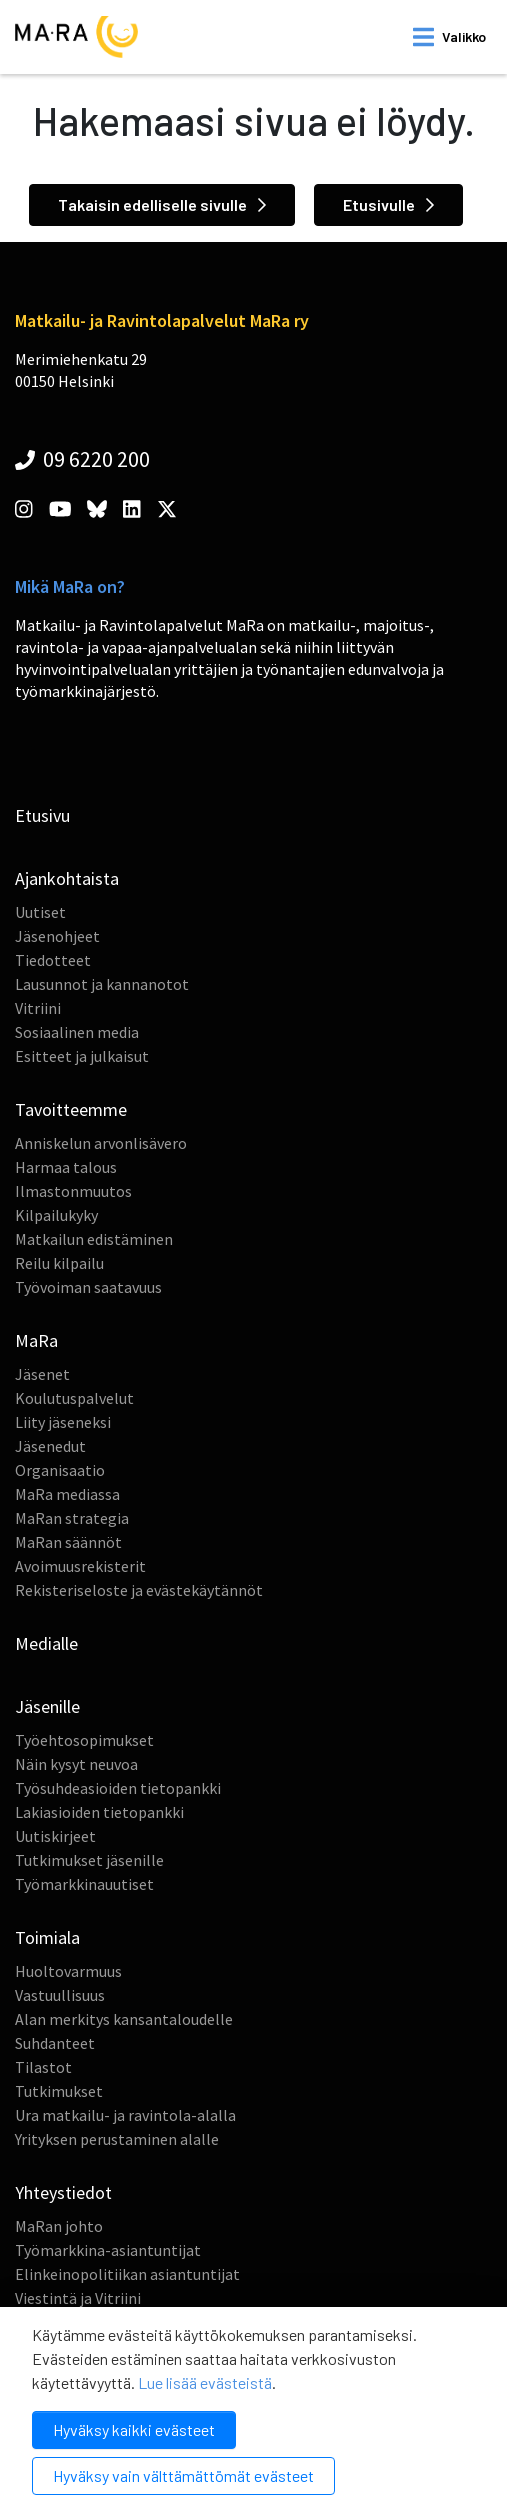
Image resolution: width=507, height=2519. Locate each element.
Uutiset (40, 912)
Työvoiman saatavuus (88, 1287)
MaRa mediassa (67, 1494)
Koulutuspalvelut (74, 1398)
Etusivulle (388, 204)
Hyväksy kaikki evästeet (134, 2429)
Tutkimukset (59, 2091)
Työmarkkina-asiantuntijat (108, 2250)
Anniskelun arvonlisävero (101, 1143)
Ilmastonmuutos (73, 1191)
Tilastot (43, 2067)
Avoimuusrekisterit (80, 1566)
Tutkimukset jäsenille (89, 1860)
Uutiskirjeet (55, 1836)
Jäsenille (47, 1706)
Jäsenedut (50, 1446)
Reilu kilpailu (59, 1263)
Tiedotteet (53, 960)
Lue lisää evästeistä (205, 2382)
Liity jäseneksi (63, 1422)
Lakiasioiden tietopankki (99, 1812)
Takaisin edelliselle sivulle (162, 204)
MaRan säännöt (68, 1542)
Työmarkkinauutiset (84, 1884)
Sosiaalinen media (77, 1032)
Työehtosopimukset (84, 1740)
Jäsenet (42, 1374)
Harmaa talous (66, 1167)
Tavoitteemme (71, 1109)
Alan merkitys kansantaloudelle (124, 2019)
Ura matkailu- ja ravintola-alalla (125, 2115)
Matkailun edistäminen (94, 1239)
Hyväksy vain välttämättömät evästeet (183, 2475)
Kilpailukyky (56, 1215)
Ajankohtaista (67, 878)
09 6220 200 (82, 459)
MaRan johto (59, 2226)
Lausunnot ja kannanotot (102, 984)
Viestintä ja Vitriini (78, 2298)
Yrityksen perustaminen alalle (117, 2139)
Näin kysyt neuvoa (76, 1764)
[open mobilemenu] (449, 37)
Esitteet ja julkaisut (82, 1056)
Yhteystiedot (63, 2192)
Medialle (46, 1643)
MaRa (36, 1340)
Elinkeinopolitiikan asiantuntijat (127, 2274)
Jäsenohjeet (57, 936)
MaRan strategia (72, 1518)
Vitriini (38, 1008)
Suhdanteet (55, 2043)
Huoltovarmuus (68, 1971)
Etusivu (42, 815)
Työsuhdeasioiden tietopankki (118, 1788)
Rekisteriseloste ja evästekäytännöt (139, 1590)
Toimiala (47, 1937)
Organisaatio (60, 1470)
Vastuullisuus (60, 1995)
